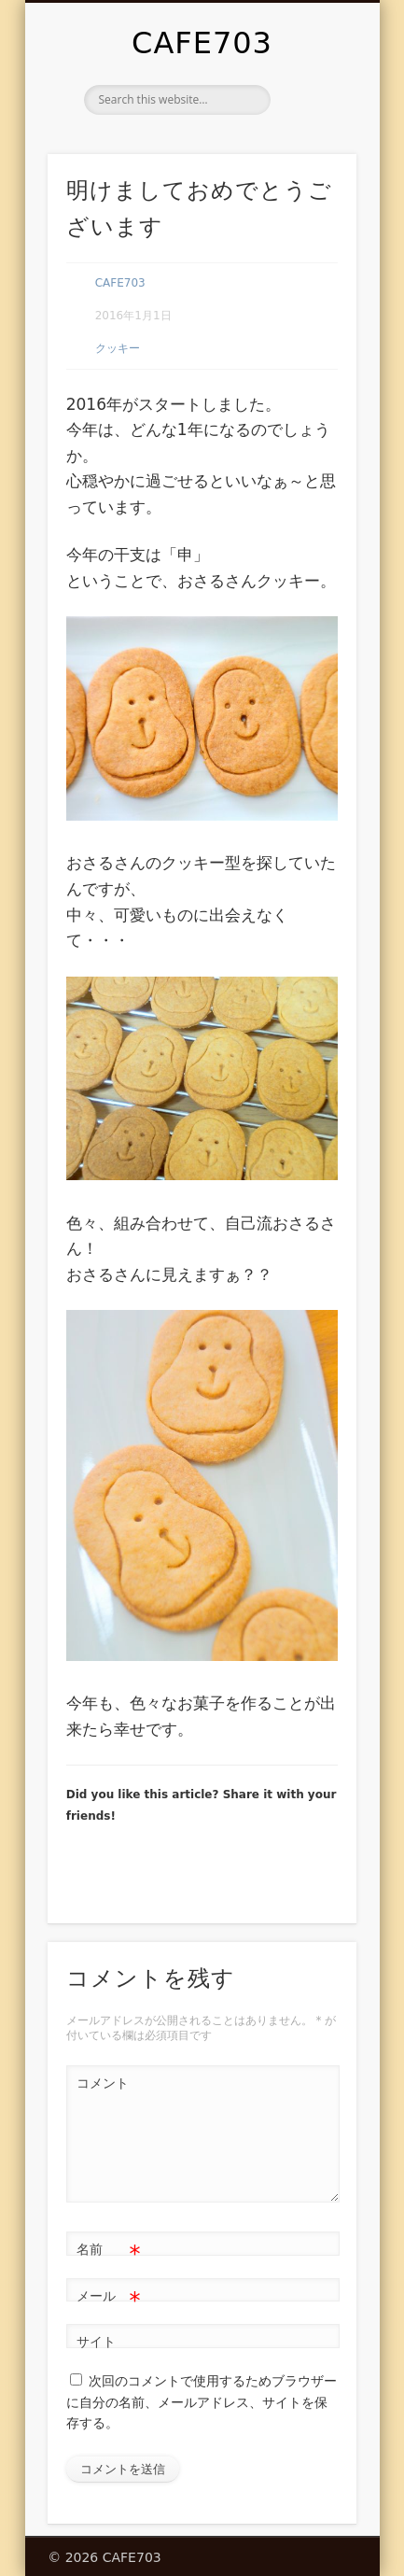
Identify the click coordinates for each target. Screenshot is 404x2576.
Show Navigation (310, 167)
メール (109, 2296)
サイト (96, 2341)
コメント (103, 2083)
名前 (109, 2249)
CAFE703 (202, 43)
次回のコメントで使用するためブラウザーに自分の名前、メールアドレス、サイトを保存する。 (201, 2401)
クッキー (117, 348)
